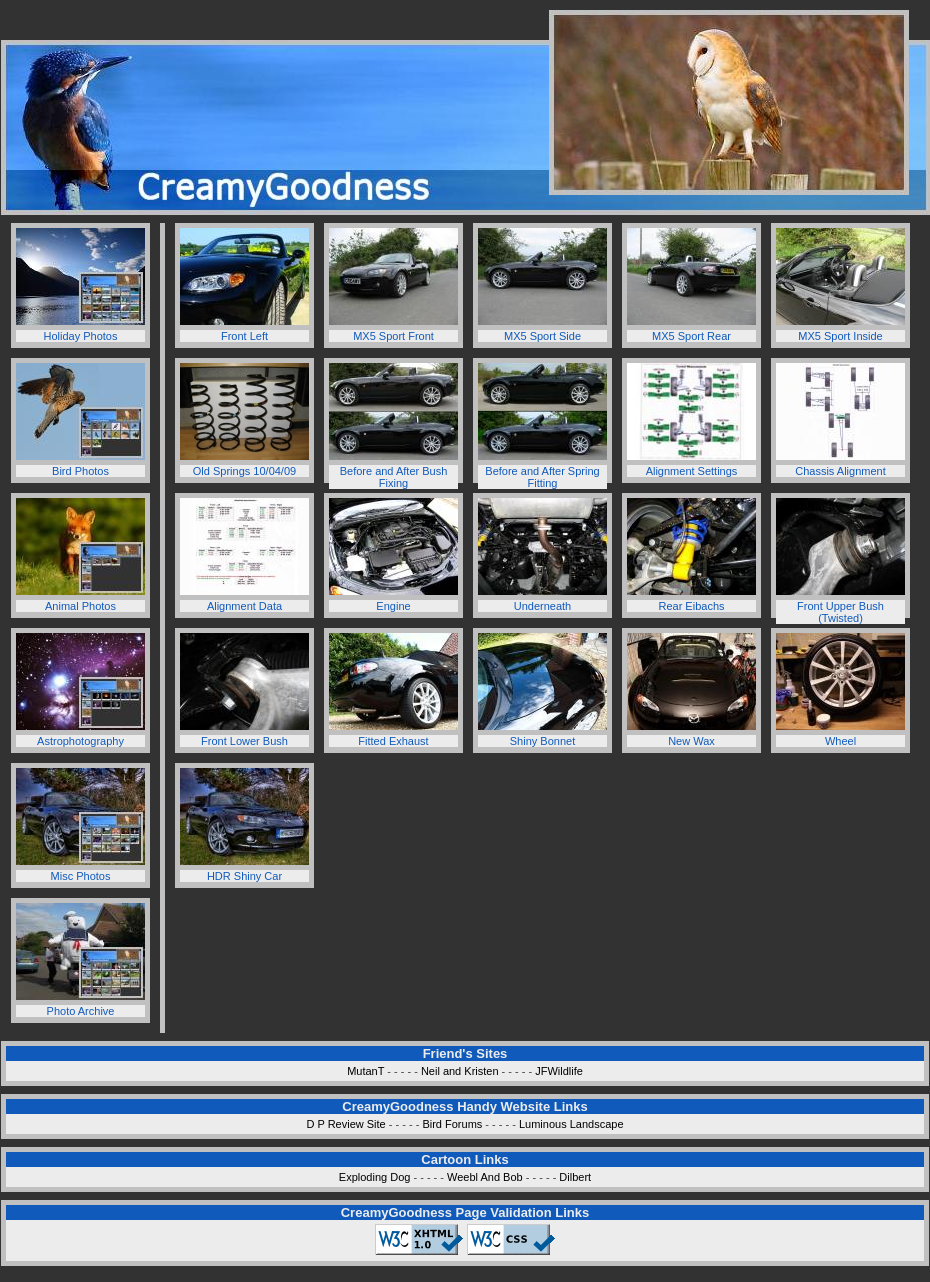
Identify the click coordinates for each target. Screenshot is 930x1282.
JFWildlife (559, 1071)
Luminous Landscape (571, 1124)
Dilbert (575, 1177)
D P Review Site (345, 1124)
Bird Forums (452, 1124)
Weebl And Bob (485, 1177)
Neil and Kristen (460, 1071)
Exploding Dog (375, 1177)
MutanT (365, 1071)
